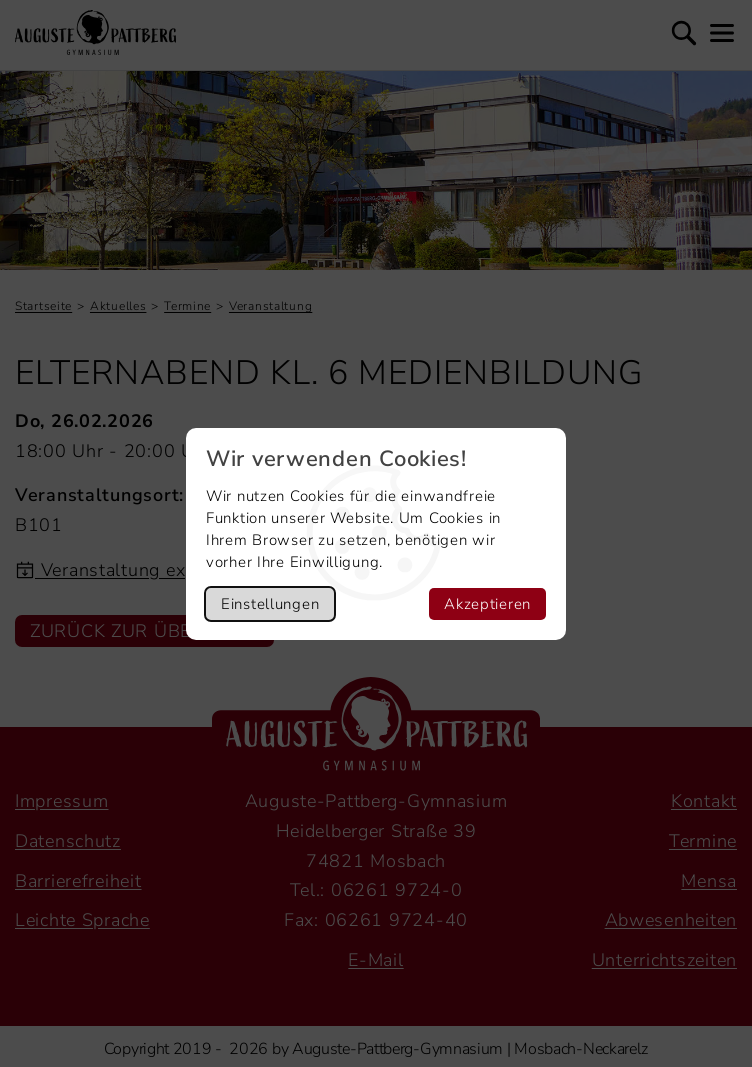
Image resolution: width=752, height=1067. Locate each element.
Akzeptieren (487, 604)
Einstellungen (270, 604)
